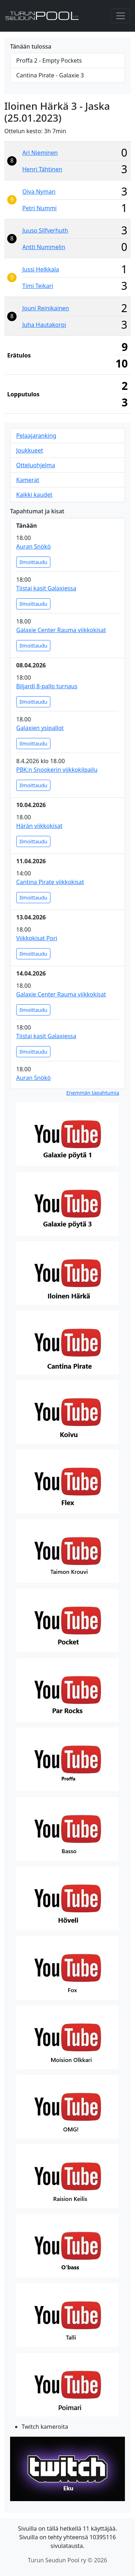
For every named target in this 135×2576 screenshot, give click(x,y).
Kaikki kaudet (34, 495)
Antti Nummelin (43, 247)
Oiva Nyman (38, 191)
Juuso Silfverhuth (45, 230)
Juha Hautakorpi (44, 325)
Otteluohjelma (35, 465)
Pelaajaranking (36, 436)
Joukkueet (29, 450)
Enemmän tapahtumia (92, 1092)
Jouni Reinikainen (45, 308)
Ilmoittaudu (33, 562)
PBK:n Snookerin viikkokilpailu (57, 770)
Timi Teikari (37, 286)
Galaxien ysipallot (40, 728)
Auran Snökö (33, 546)
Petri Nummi (39, 208)
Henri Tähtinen (42, 169)
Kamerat (27, 480)
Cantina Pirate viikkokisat (50, 882)
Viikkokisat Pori (36, 938)
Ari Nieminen (40, 153)
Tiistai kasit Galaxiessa (46, 588)
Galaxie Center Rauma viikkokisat (61, 630)
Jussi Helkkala (40, 269)
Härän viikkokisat (39, 826)
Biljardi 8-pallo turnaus (46, 686)
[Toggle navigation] (121, 16)
